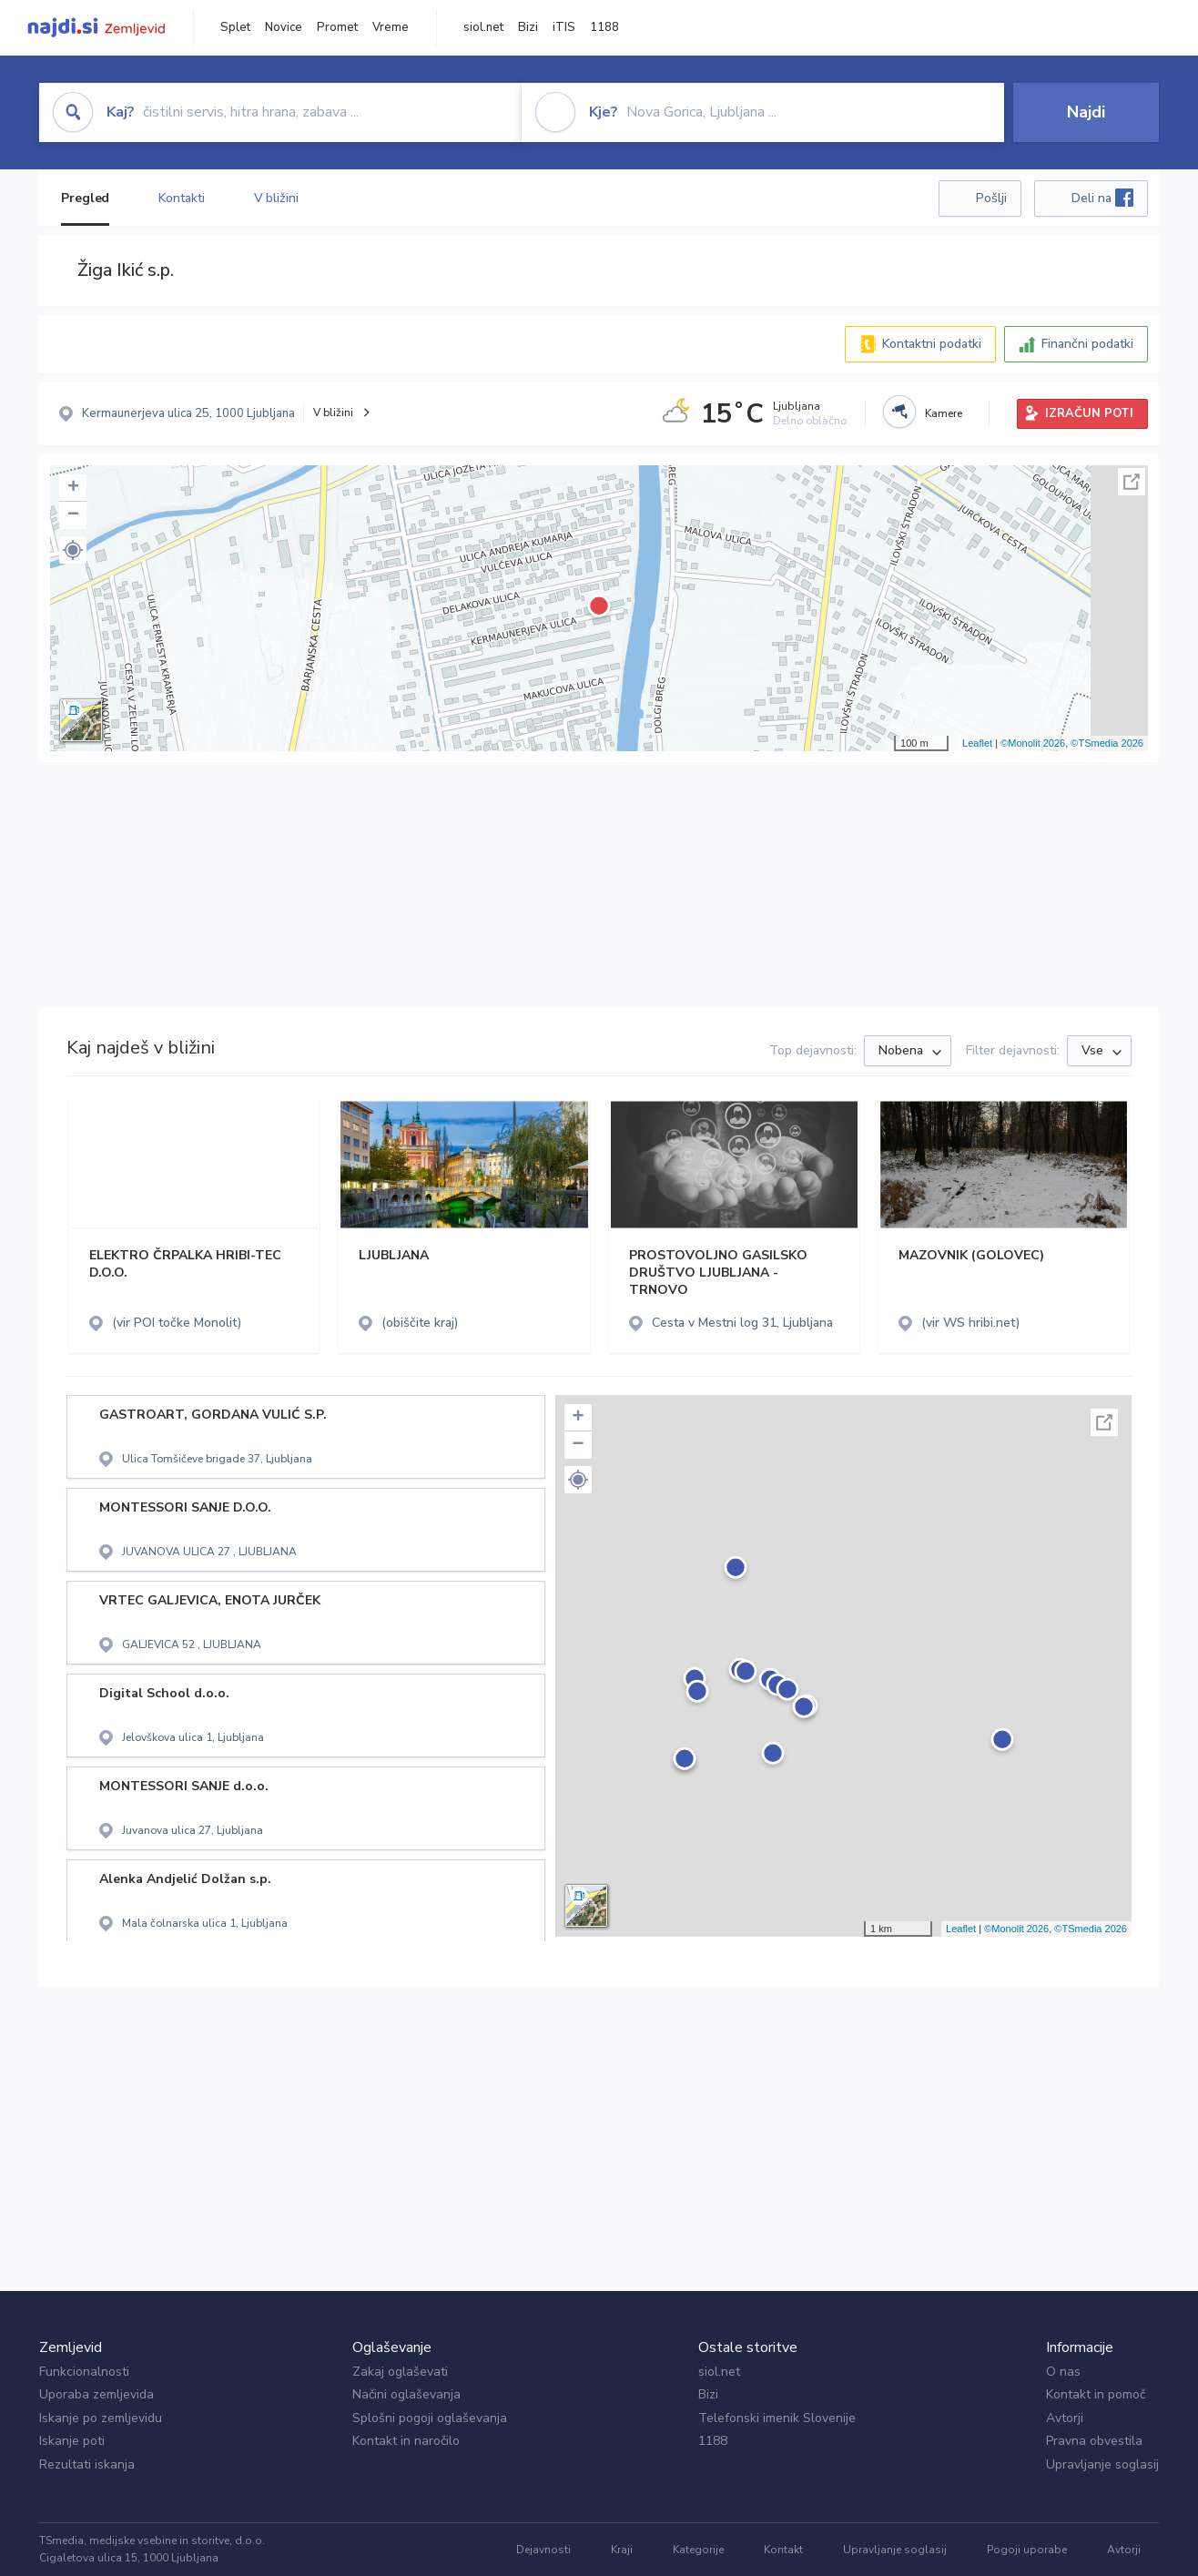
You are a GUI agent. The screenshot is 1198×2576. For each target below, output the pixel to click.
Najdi (1086, 112)
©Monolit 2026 (1032, 743)
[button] (72, 550)
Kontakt (783, 2549)
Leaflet (977, 743)
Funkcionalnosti (84, 2371)
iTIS (564, 27)
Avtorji (1064, 2418)
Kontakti (181, 198)
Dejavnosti (543, 2549)
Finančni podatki (1087, 343)
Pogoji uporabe (1027, 2549)
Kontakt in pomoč (1095, 2394)
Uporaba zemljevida (96, 2394)
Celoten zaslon (1131, 481)
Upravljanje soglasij (1102, 2464)
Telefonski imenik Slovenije (777, 2418)
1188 (604, 27)
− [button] (73, 515)
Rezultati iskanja (87, 2464)
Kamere (943, 413)
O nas (1063, 2371)
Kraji (622, 2549)
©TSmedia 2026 (1107, 743)
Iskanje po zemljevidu (100, 2418)
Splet (235, 27)
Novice (283, 27)
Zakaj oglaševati (400, 2371)
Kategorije (698, 2549)
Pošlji (991, 198)
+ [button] (73, 488)
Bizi (528, 27)
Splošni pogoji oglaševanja (429, 2418)
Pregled (85, 198)
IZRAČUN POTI (1089, 413)
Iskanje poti (72, 2440)
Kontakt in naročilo (406, 2440)
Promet (337, 27)
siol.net (483, 27)
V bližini (276, 198)
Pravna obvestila (1094, 2440)
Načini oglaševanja (406, 2394)
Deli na (1102, 197)
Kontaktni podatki (931, 343)
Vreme (390, 27)
